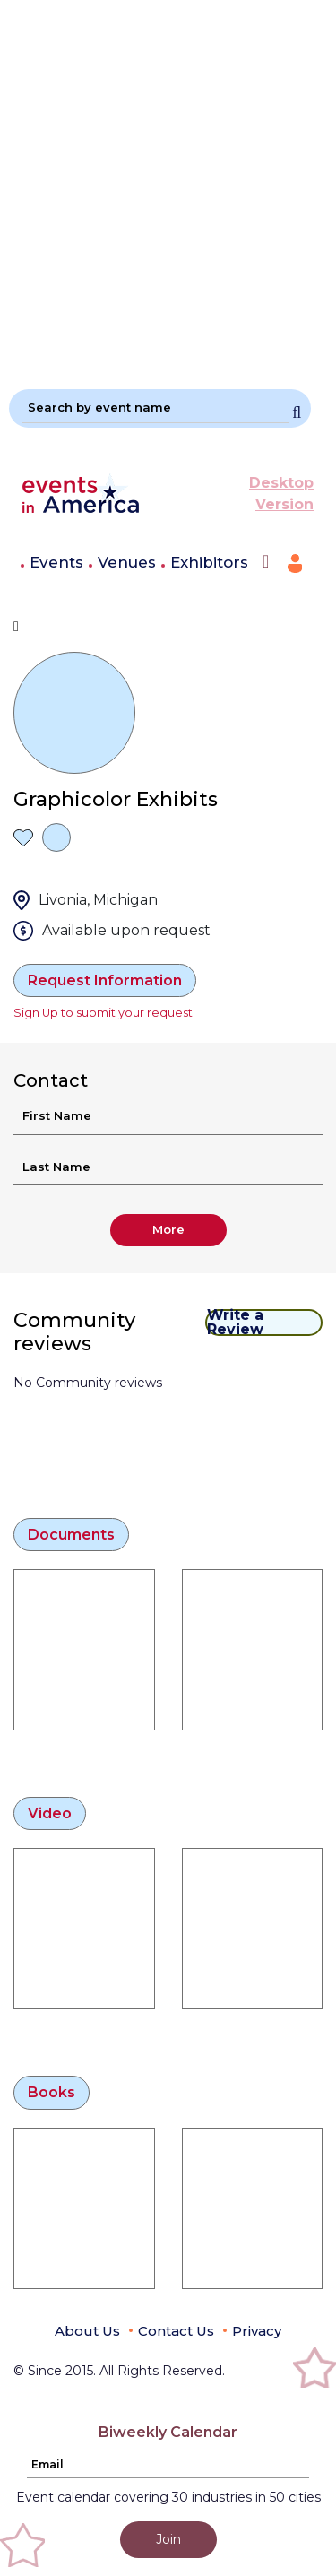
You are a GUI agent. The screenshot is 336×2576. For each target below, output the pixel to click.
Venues (127, 562)
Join (168, 2539)
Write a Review (235, 1322)
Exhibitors (209, 562)
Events (56, 562)
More (168, 1229)
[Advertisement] (168, 187)
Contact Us (176, 2330)
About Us (87, 2330)
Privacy (256, 2330)
